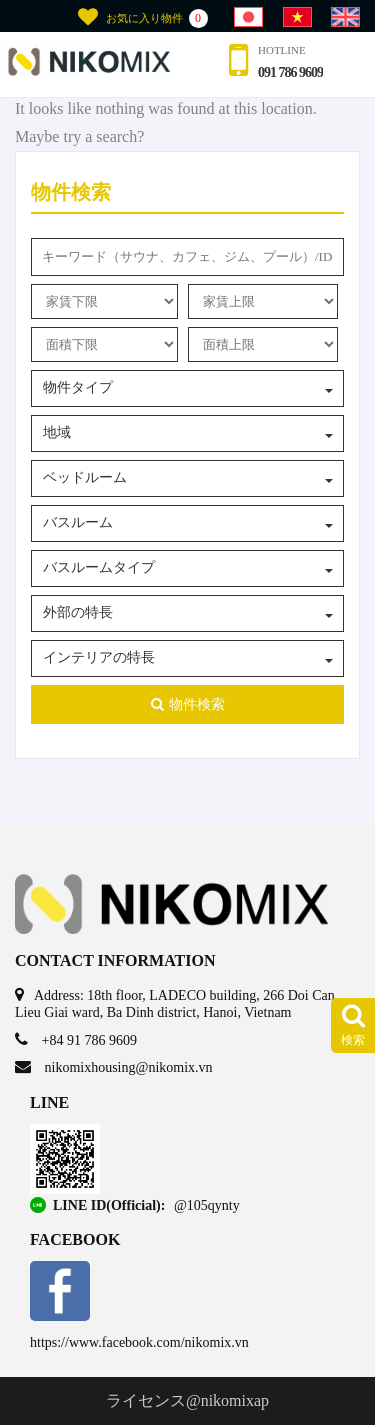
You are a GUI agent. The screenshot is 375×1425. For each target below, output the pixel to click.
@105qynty (207, 1205)
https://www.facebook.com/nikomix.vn (139, 1342)
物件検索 (188, 704)
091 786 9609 (290, 72)
